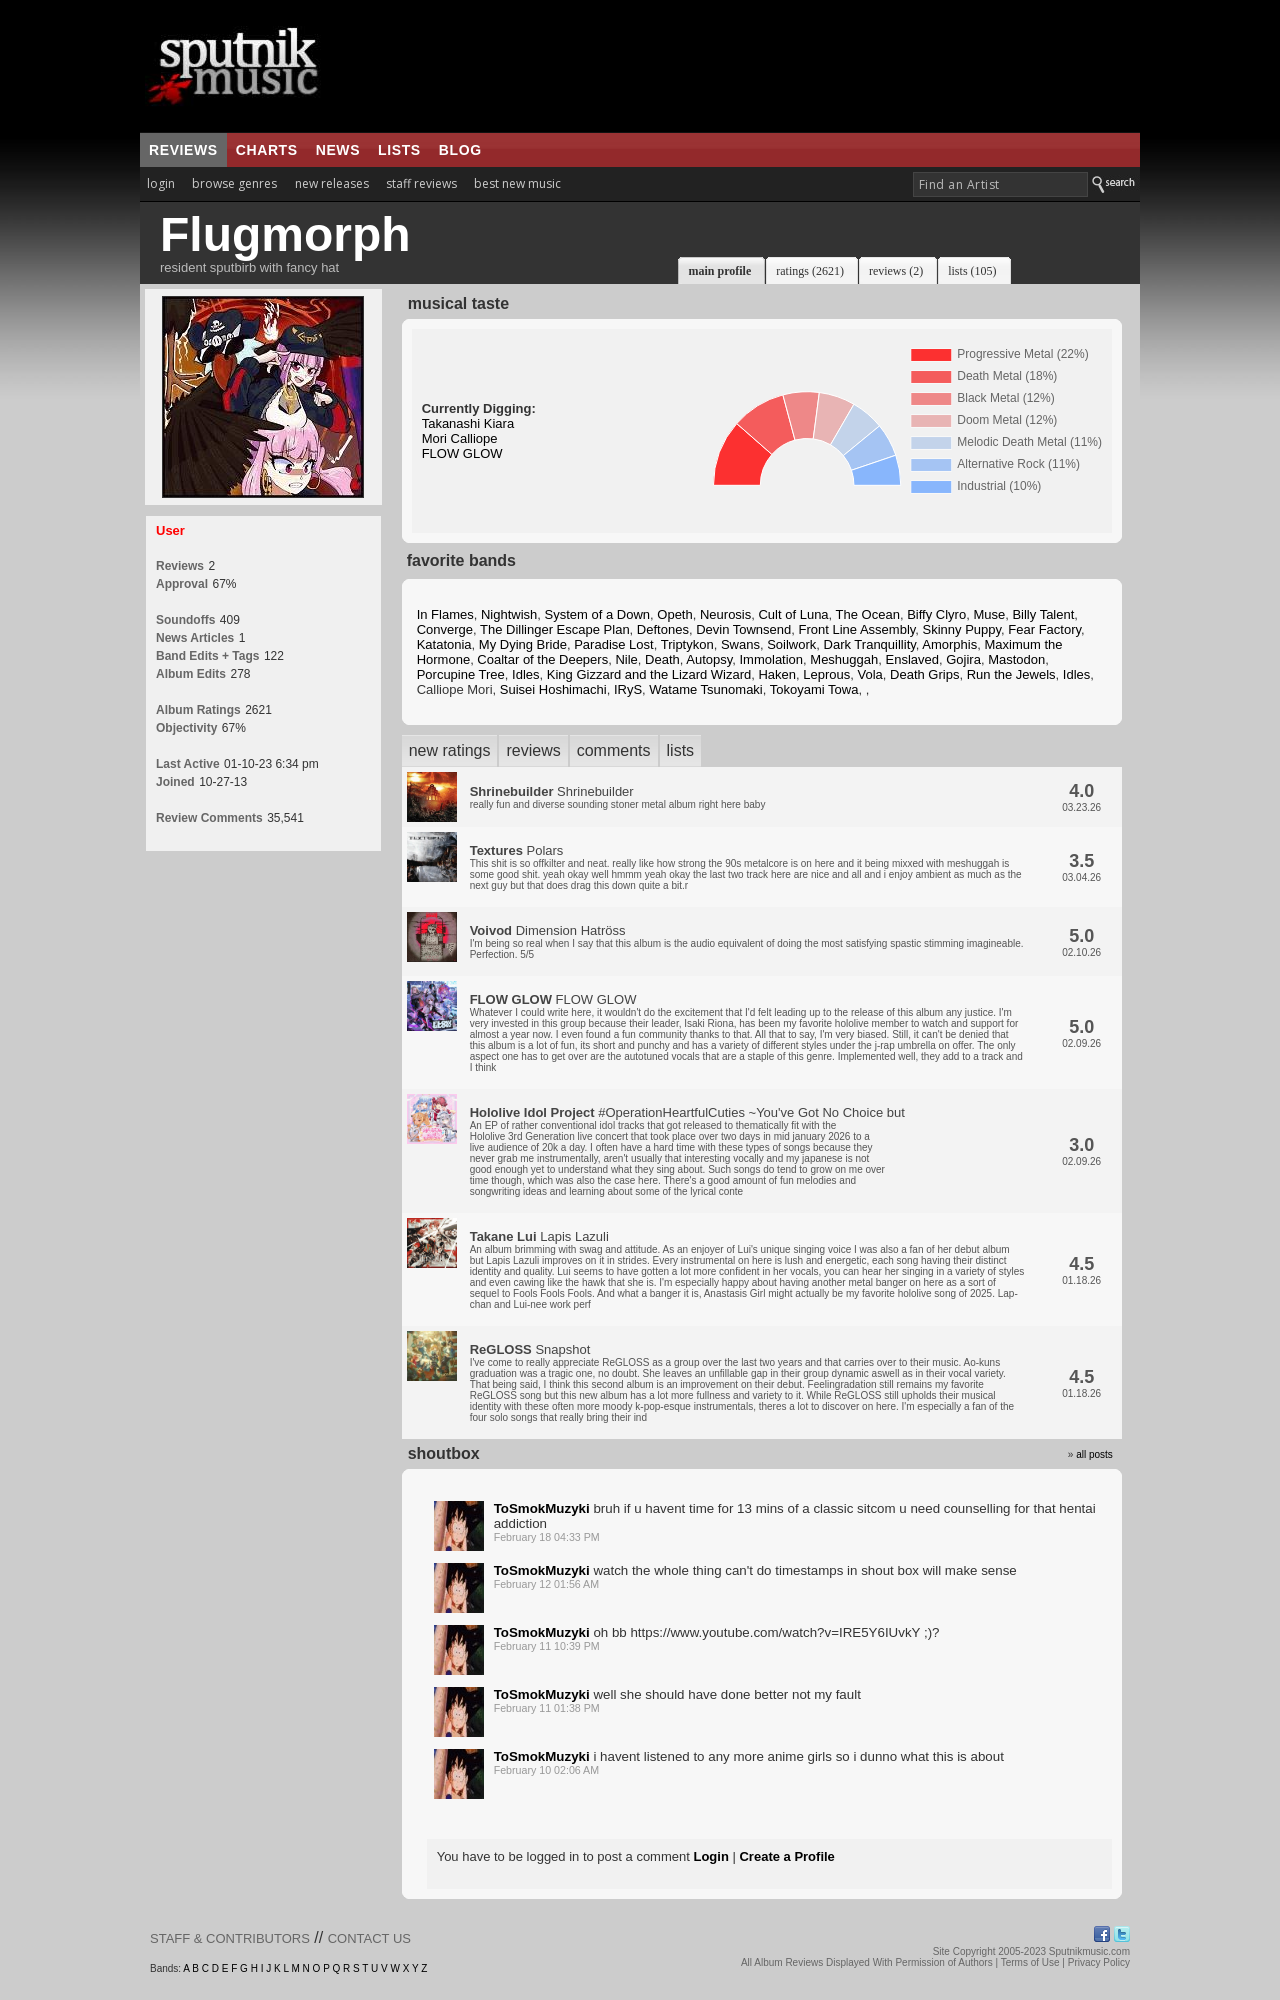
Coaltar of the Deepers (542, 659)
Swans (740, 644)
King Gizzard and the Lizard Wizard (649, 674)
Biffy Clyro (936, 614)
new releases (332, 183)
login (161, 183)
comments (614, 750)
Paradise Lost (614, 644)
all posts (1094, 1454)
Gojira (963, 659)
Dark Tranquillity (870, 644)
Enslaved (912, 659)
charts (267, 150)
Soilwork (791, 644)
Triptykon (687, 644)
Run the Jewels (1011, 674)
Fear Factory (1044, 629)
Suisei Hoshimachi (553, 689)
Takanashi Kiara (468, 423)
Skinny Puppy (962, 629)
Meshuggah (844, 659)
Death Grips (924, 674)
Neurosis (725, 614)
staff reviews (421, 183)
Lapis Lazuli (747, 1269)
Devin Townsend (743, 629)
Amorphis (949, 644)
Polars (746, 867)
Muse (989, 614)
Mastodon (1016, 659)
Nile (626, 659)
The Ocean (868, 614)
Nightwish (509, 614)
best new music (517, 183)
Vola (870, 674)
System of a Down (598, 614)
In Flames (445, 614)
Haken (777, 674)
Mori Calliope (460, 438)
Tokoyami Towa (814, 689)
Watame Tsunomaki (705, 689)
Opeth (674, 614)
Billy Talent (1043, 614)
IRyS (628, 689)
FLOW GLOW (462, 453)
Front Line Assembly (857, 629)
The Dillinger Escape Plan (555, 629)
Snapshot (742, 1382)
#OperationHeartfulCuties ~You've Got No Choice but (687, 1151)
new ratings (450, 750)
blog (460, 150)
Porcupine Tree (461, 674)
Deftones (663, 629)
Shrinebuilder (618, 797)
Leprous (826, 674)
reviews (183, 150)
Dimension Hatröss (747, 941)
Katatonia (444, 644)
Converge (445, 629)
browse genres (234, 183)
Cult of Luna (793, 614)
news (338, 150)
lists (399, 150)
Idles (525, 674)
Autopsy (709, 659)
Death (662, 659)
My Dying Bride (523, 644)
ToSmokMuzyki (542, 1508)
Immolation (772, 659)
